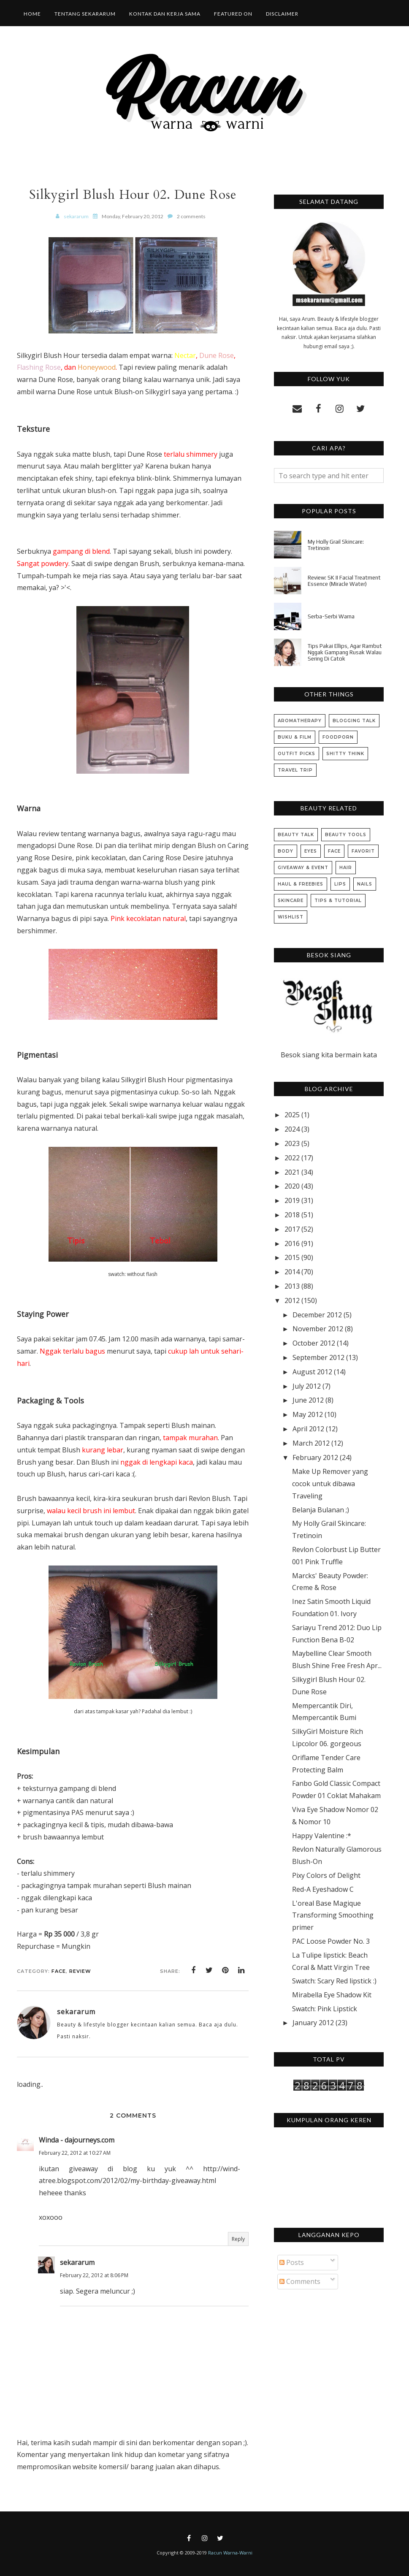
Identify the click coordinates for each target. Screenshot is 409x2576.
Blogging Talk (354, 720)
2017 (292, 1229)
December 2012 (317, 1314)
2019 (292, 1200)
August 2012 (312, 1371)
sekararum (77, 2262)
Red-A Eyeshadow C (323, 1889)
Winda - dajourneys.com (76, 2140)
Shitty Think (345, 753)
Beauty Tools (345, 834)
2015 (292, 1257)
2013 (292, 1286)
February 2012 (315, 1457)
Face (58, 1971)
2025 (292, 1114)
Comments (299, 2281)
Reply (238, 2239)
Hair (345, 867)
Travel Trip (295, 770)
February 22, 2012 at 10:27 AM (75, 2152)
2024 (292, 1129)
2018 (292, 1214)
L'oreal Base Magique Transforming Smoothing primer (333, 1915)
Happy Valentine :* (321, 1835)
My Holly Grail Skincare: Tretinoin (336, 545)
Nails (364, 884)
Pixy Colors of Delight (326, 1875)
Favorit (363, 851)
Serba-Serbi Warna (331, 616)
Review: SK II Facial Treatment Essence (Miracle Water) (344, 580)
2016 (292, 1243)
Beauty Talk (296, 834)
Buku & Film (294, 737)
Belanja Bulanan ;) (320, 1509)
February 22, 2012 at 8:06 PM (94, 2275)
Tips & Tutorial (338, 900)
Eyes (310, 851)
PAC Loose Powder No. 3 (331, 1941)
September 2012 (318, 1357)
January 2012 (313, 2022)
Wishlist (290, 917)
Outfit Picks (296, 753)
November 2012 (318, 1328)
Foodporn (338, 737)
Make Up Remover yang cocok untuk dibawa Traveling (330, 1484)
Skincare (290, 900)
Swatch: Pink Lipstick (324, 2008)
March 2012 (311, 1443)
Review (80, 1971)
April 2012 (308, 1428)
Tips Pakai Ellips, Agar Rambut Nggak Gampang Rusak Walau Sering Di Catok (345, 652)
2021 (292, 1172)
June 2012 (308, 1400)
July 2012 (307, 1386)
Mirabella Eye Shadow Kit (331, 1994)
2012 (292, 1300)
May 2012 (308, 1414)
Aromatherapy (300, 720)
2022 (292, 1157)
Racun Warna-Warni (230, 2552)
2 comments (191, 216)
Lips (340, 884)
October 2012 (314, 1343)
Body (285, 851)
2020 (292, 1186)
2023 (292, 1143)
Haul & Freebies (300, 884)
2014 (292, 1271)
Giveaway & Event (303, 867)
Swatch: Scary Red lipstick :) (334, 1980)
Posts (291, 2262)
